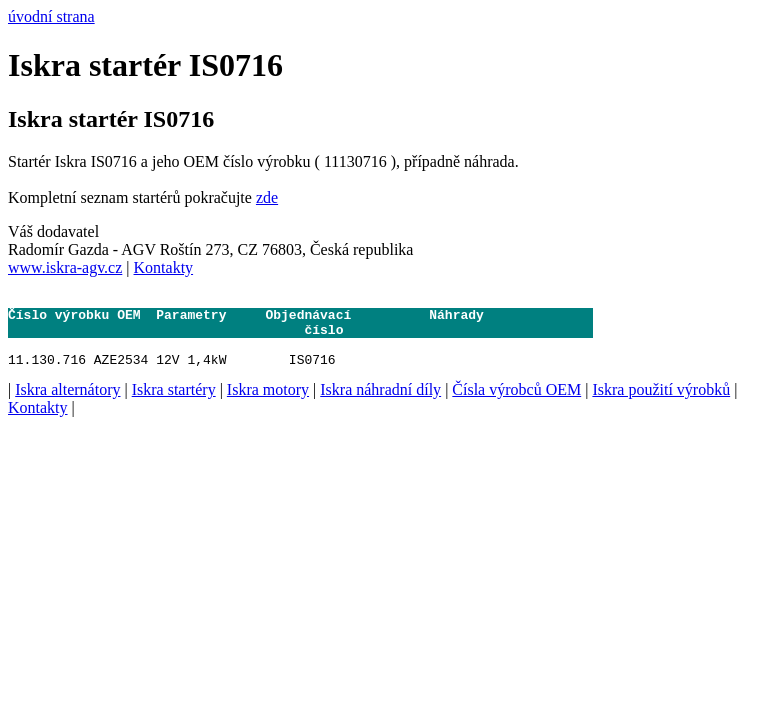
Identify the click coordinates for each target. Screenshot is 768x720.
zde (267, 197)
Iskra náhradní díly (380, 404)
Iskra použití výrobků (661, 404)
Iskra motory (268, 404)
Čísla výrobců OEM (516, 404)
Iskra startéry (174, 404)
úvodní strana (51, 16)
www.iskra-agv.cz (65, 267)
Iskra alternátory (67, 404)
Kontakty (164, 267)
